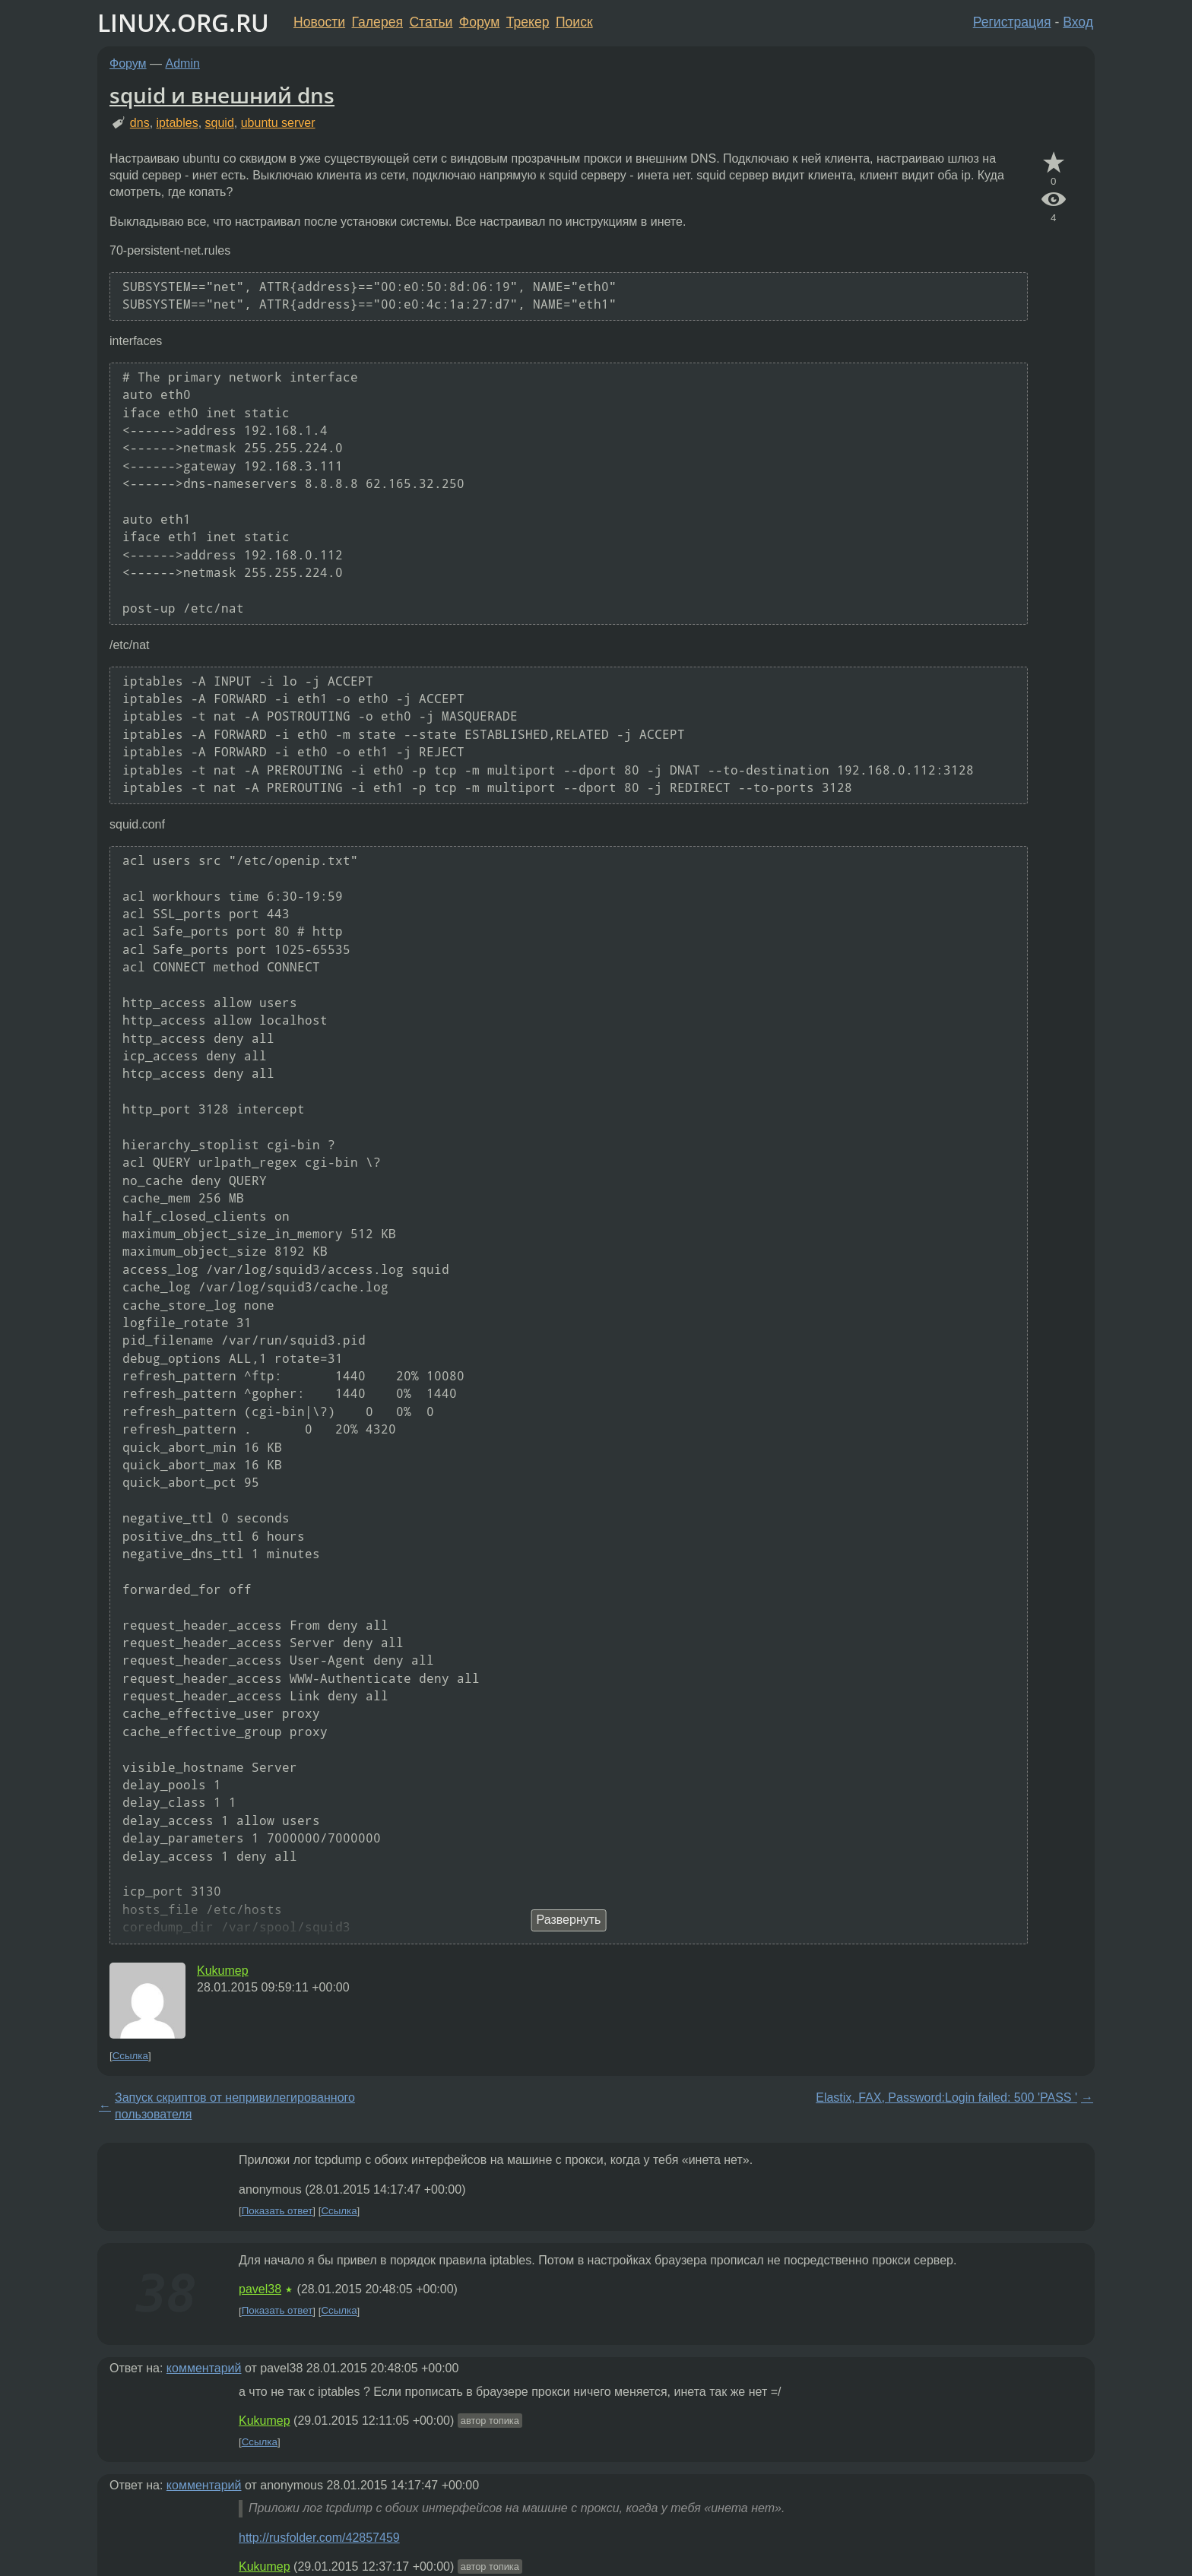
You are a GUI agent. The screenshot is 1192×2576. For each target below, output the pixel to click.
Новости (319, 22)
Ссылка (130, 2055)
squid (219, 122)
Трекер (528, 22)
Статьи (430, 22)
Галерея (377, 22)
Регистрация (1012, 22)
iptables (177, 122)
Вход (1078, 22)
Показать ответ (277, 2210)
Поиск (574, 22)
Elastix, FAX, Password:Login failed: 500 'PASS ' (946, 2097)
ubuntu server (278, 122)
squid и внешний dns (221, 95)
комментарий (204, 2368)
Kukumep (223, 1970)
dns (140, 122)
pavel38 (260, 2289)
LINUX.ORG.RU (183, 22)
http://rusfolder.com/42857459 (319, 2537)
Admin (183, 63)
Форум (479, 22)
